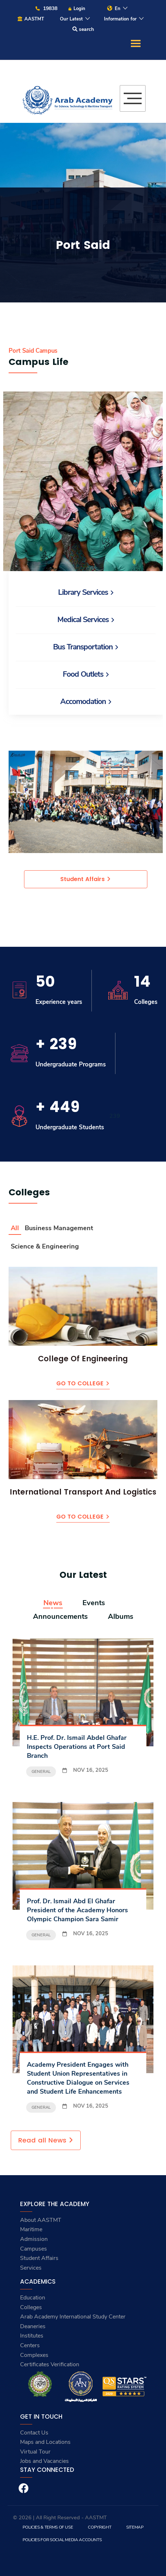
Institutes (31, 2336)
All (15, 1228)
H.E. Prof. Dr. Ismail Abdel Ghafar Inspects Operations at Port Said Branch (77, 1746)
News (52, 1603)
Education (32, 2298)
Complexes (34, 2355)
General (41, 1771)
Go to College (83, 1383)
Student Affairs (85, 879)
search (83, 29)
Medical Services (85, 620)
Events (93, 1603)
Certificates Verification (49, 2364)
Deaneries (33, 2326)
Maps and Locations (45, 2442)
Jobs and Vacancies (44, 2461)
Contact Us (34, 2433)
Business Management (59, 1228)
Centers (30, 2345)
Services (31, 2268)
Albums (120, 1616)
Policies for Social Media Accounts (62, 2540)
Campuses (33, 2249)
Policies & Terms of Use (48, 2527)
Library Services (86, 592)
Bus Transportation (85, 647)
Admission (34, 2239)
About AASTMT (40, 2220)
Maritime (31, 2229)
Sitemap (134, 2527)
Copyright (99, 2527)
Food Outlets (86, 674)
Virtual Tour (35, 2452)
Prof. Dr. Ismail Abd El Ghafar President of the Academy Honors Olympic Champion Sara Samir (77, 1910)
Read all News (45, 2140)
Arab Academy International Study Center (72, 2317)
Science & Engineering (45, 1246)
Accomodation (86, 701)
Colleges (31, 2307)
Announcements (60, 1616)
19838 (46, 8)
